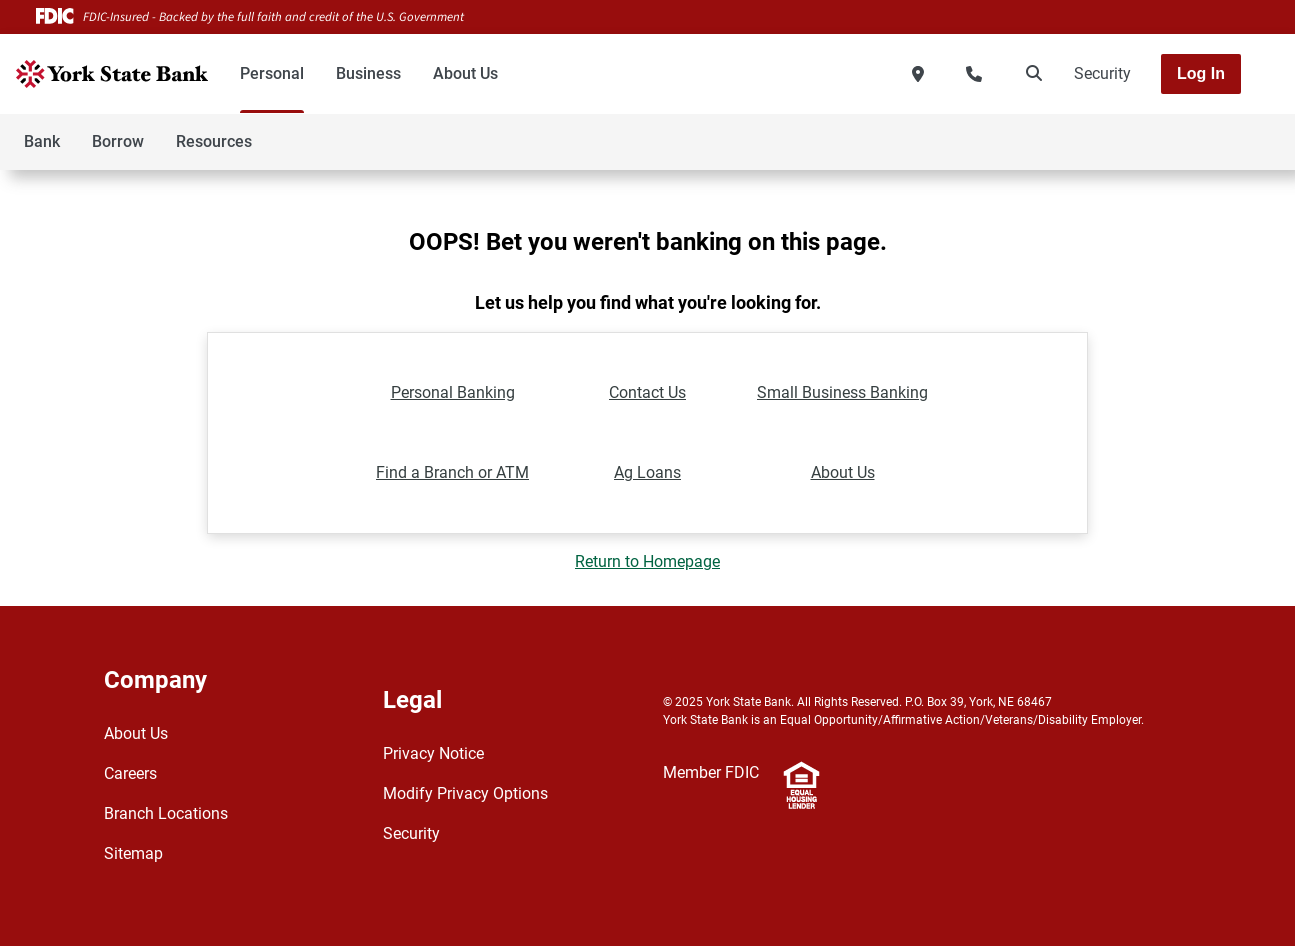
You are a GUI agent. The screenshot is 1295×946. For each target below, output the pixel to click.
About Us (465, 73)
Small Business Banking (842, 392)
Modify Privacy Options (465, 793)
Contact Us (647, 392)
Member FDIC (711, 772)
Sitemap (133, 853)
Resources (214, 141)
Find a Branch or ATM (452, 472)
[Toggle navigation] (1137, 131)
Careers (130, 773)
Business (368, 73)
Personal (272, 73)
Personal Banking (453, 392)
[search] (1030, 74)
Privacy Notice (433, 753)
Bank (42, 141)
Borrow (118, 141)
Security (1102, 73)
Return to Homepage (647, 561)
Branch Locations (166, 813)
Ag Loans (647, 472)
